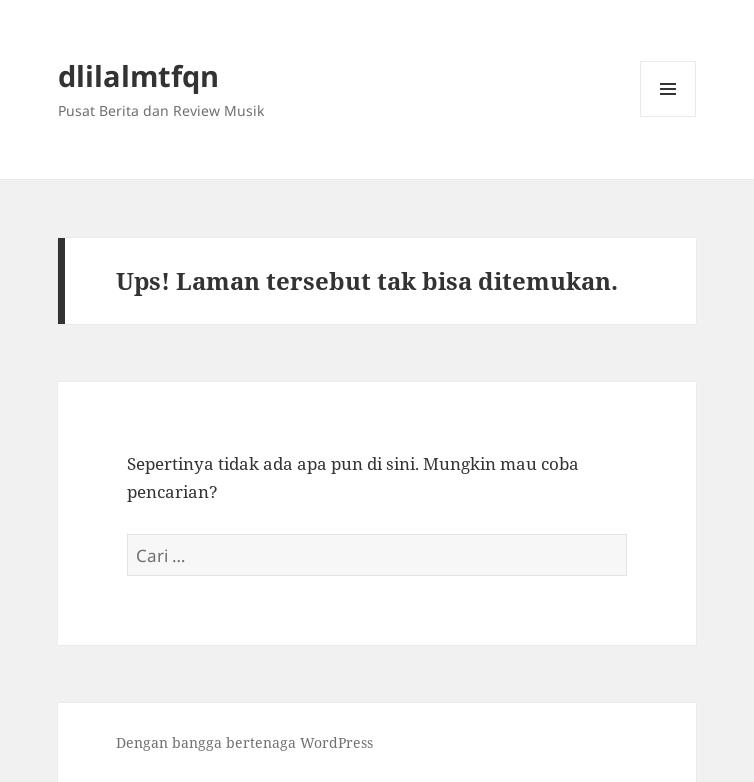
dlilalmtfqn (138, 75)
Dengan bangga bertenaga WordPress (244, 742)
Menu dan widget (668, 116)
